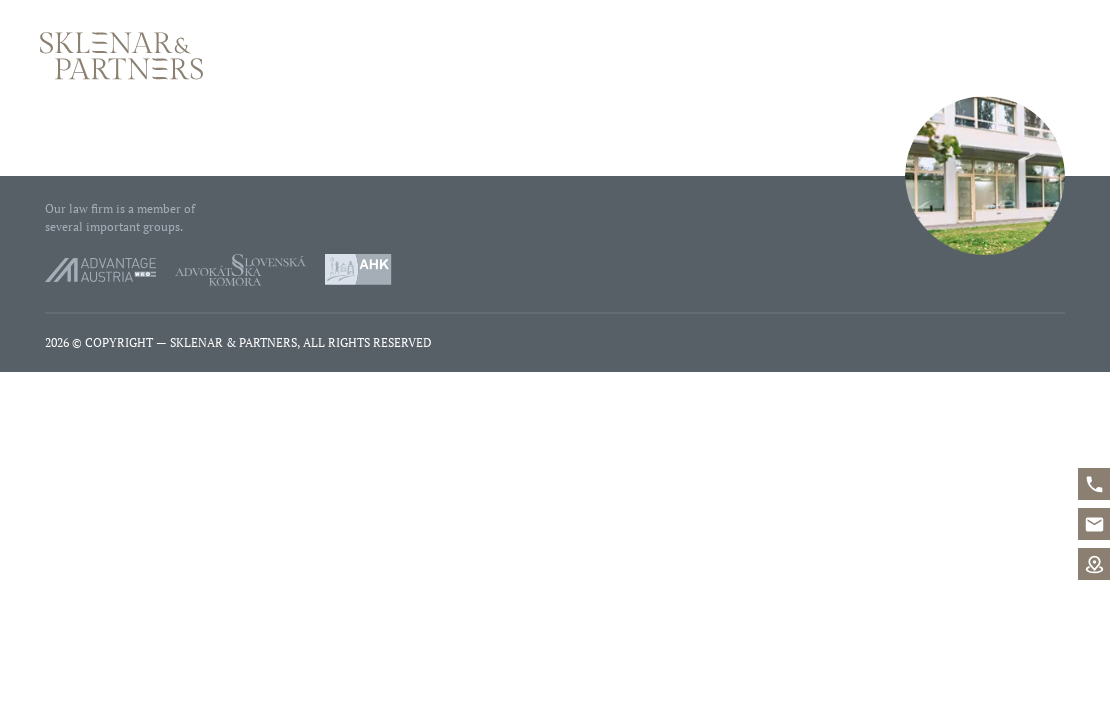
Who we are (722, 55)
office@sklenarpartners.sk (1094, 524)
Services (830, 55)
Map (1094, 564)
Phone (909, 56)
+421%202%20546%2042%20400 (1094, 484)
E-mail (939, 56)
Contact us (1027, 55)
